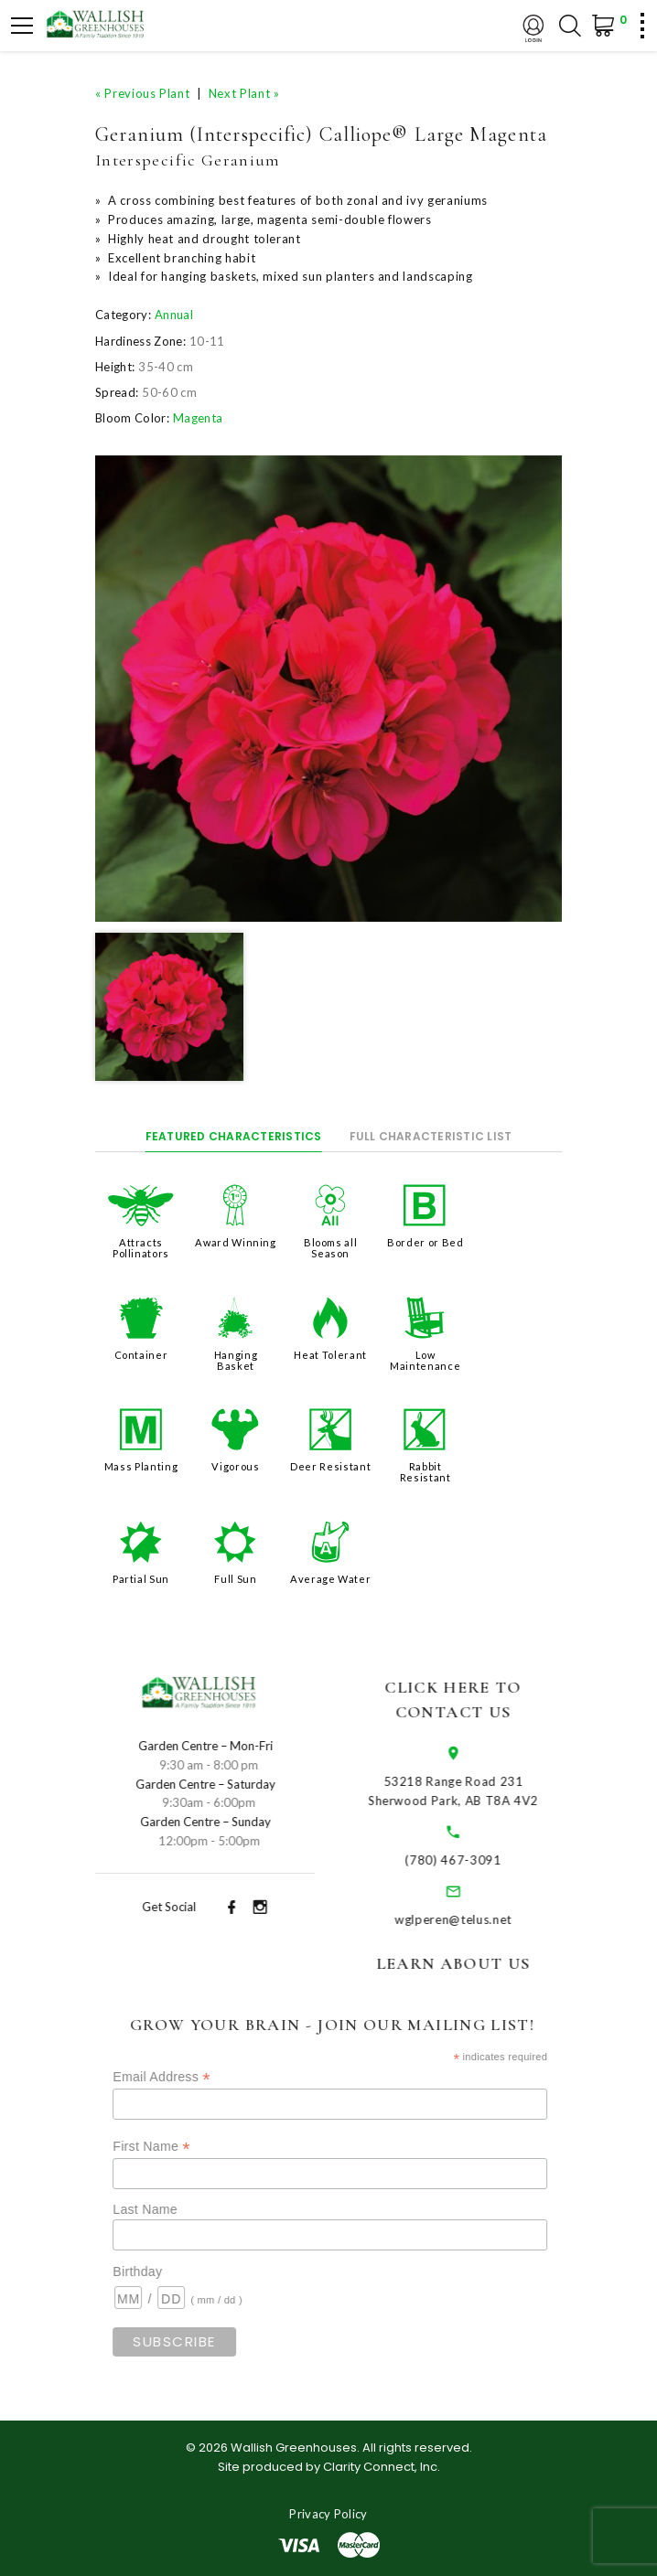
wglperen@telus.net (474, 1919)
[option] (328, 688)
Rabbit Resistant (425, 1471)
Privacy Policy (328, 2514)
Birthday (167, 2271)
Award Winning (235, 1242)
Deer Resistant (330, 1466)
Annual (174, 314)
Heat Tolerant (330, 1355)
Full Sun (235, 1579)
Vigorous (235, 1466)
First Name (181, 2146)
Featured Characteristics (233, 1136)
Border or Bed (425, 1242)
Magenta (197, 418)
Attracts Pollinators (141, 1247)
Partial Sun (141, 1579)
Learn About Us (474, 1963)
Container (141, 1355)
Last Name (175, 2209)
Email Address (191, 2077)
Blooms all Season (331, 1247)
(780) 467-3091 (474, 1860)
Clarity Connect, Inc (380, 2466)
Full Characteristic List (431, 1136)
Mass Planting (141, 1466)
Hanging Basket (236, 1360)
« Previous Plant (142, 93)
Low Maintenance (425, 1360)
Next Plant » (244, 93)
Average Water (330, 1579)
